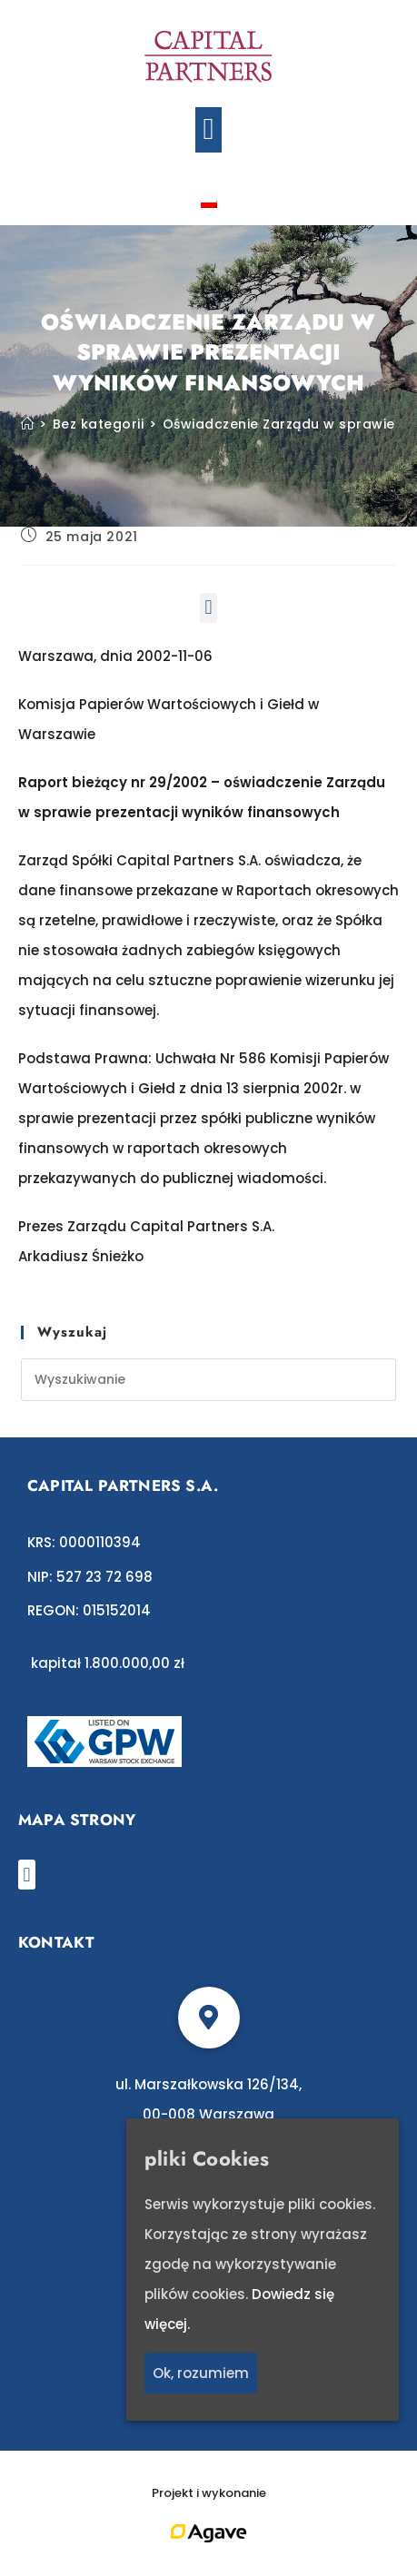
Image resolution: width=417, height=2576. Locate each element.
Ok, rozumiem (201, 2374)
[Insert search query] (208, 1379)
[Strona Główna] (28, 424)
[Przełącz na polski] (209, 202)
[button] (208, 130)
